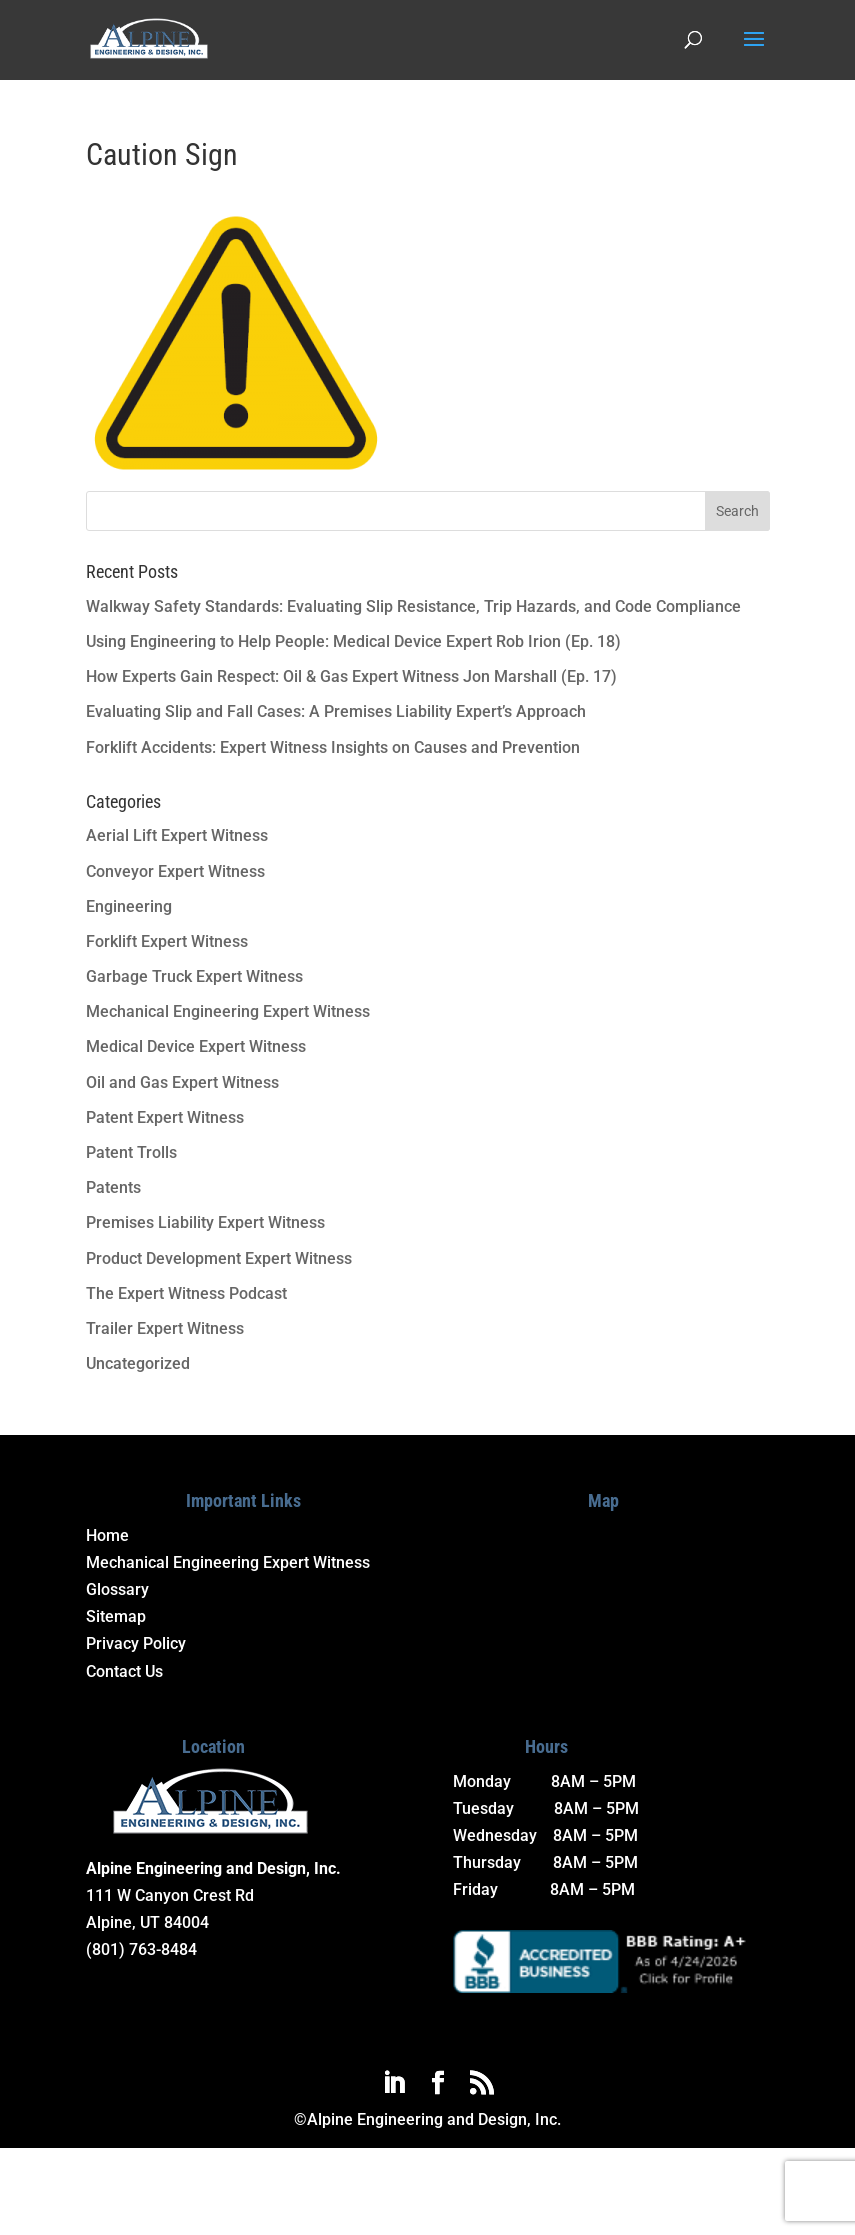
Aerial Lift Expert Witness (177, 835)
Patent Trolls (131, 1152)
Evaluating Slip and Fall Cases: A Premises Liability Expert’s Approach (336, 711)
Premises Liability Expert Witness (205, 1222)
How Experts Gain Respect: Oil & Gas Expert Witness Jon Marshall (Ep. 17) (351, 676)
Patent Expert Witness (165, 1117)
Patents (113, 1187)
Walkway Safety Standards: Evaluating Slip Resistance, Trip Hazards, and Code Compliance (413, 606)
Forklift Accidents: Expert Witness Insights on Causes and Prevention (333, 747)
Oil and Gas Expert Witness (182, 1082)
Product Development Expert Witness (219, 1258)
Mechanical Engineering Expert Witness (228, 1011)
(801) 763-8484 (141, 1949)
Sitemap (116, 1616)
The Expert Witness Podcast (186, 1293)
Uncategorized (138, 1363)
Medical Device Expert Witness (196, 1046)
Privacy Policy (136, 1643)
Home (107, 1535)
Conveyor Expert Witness (175, 871)
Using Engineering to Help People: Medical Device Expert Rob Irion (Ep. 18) (353, 641)
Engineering (129, 906)
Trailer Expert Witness (165, 1328)
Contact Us (124, 1671)
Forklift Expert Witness (167, 941)
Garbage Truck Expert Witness (194, 976)
